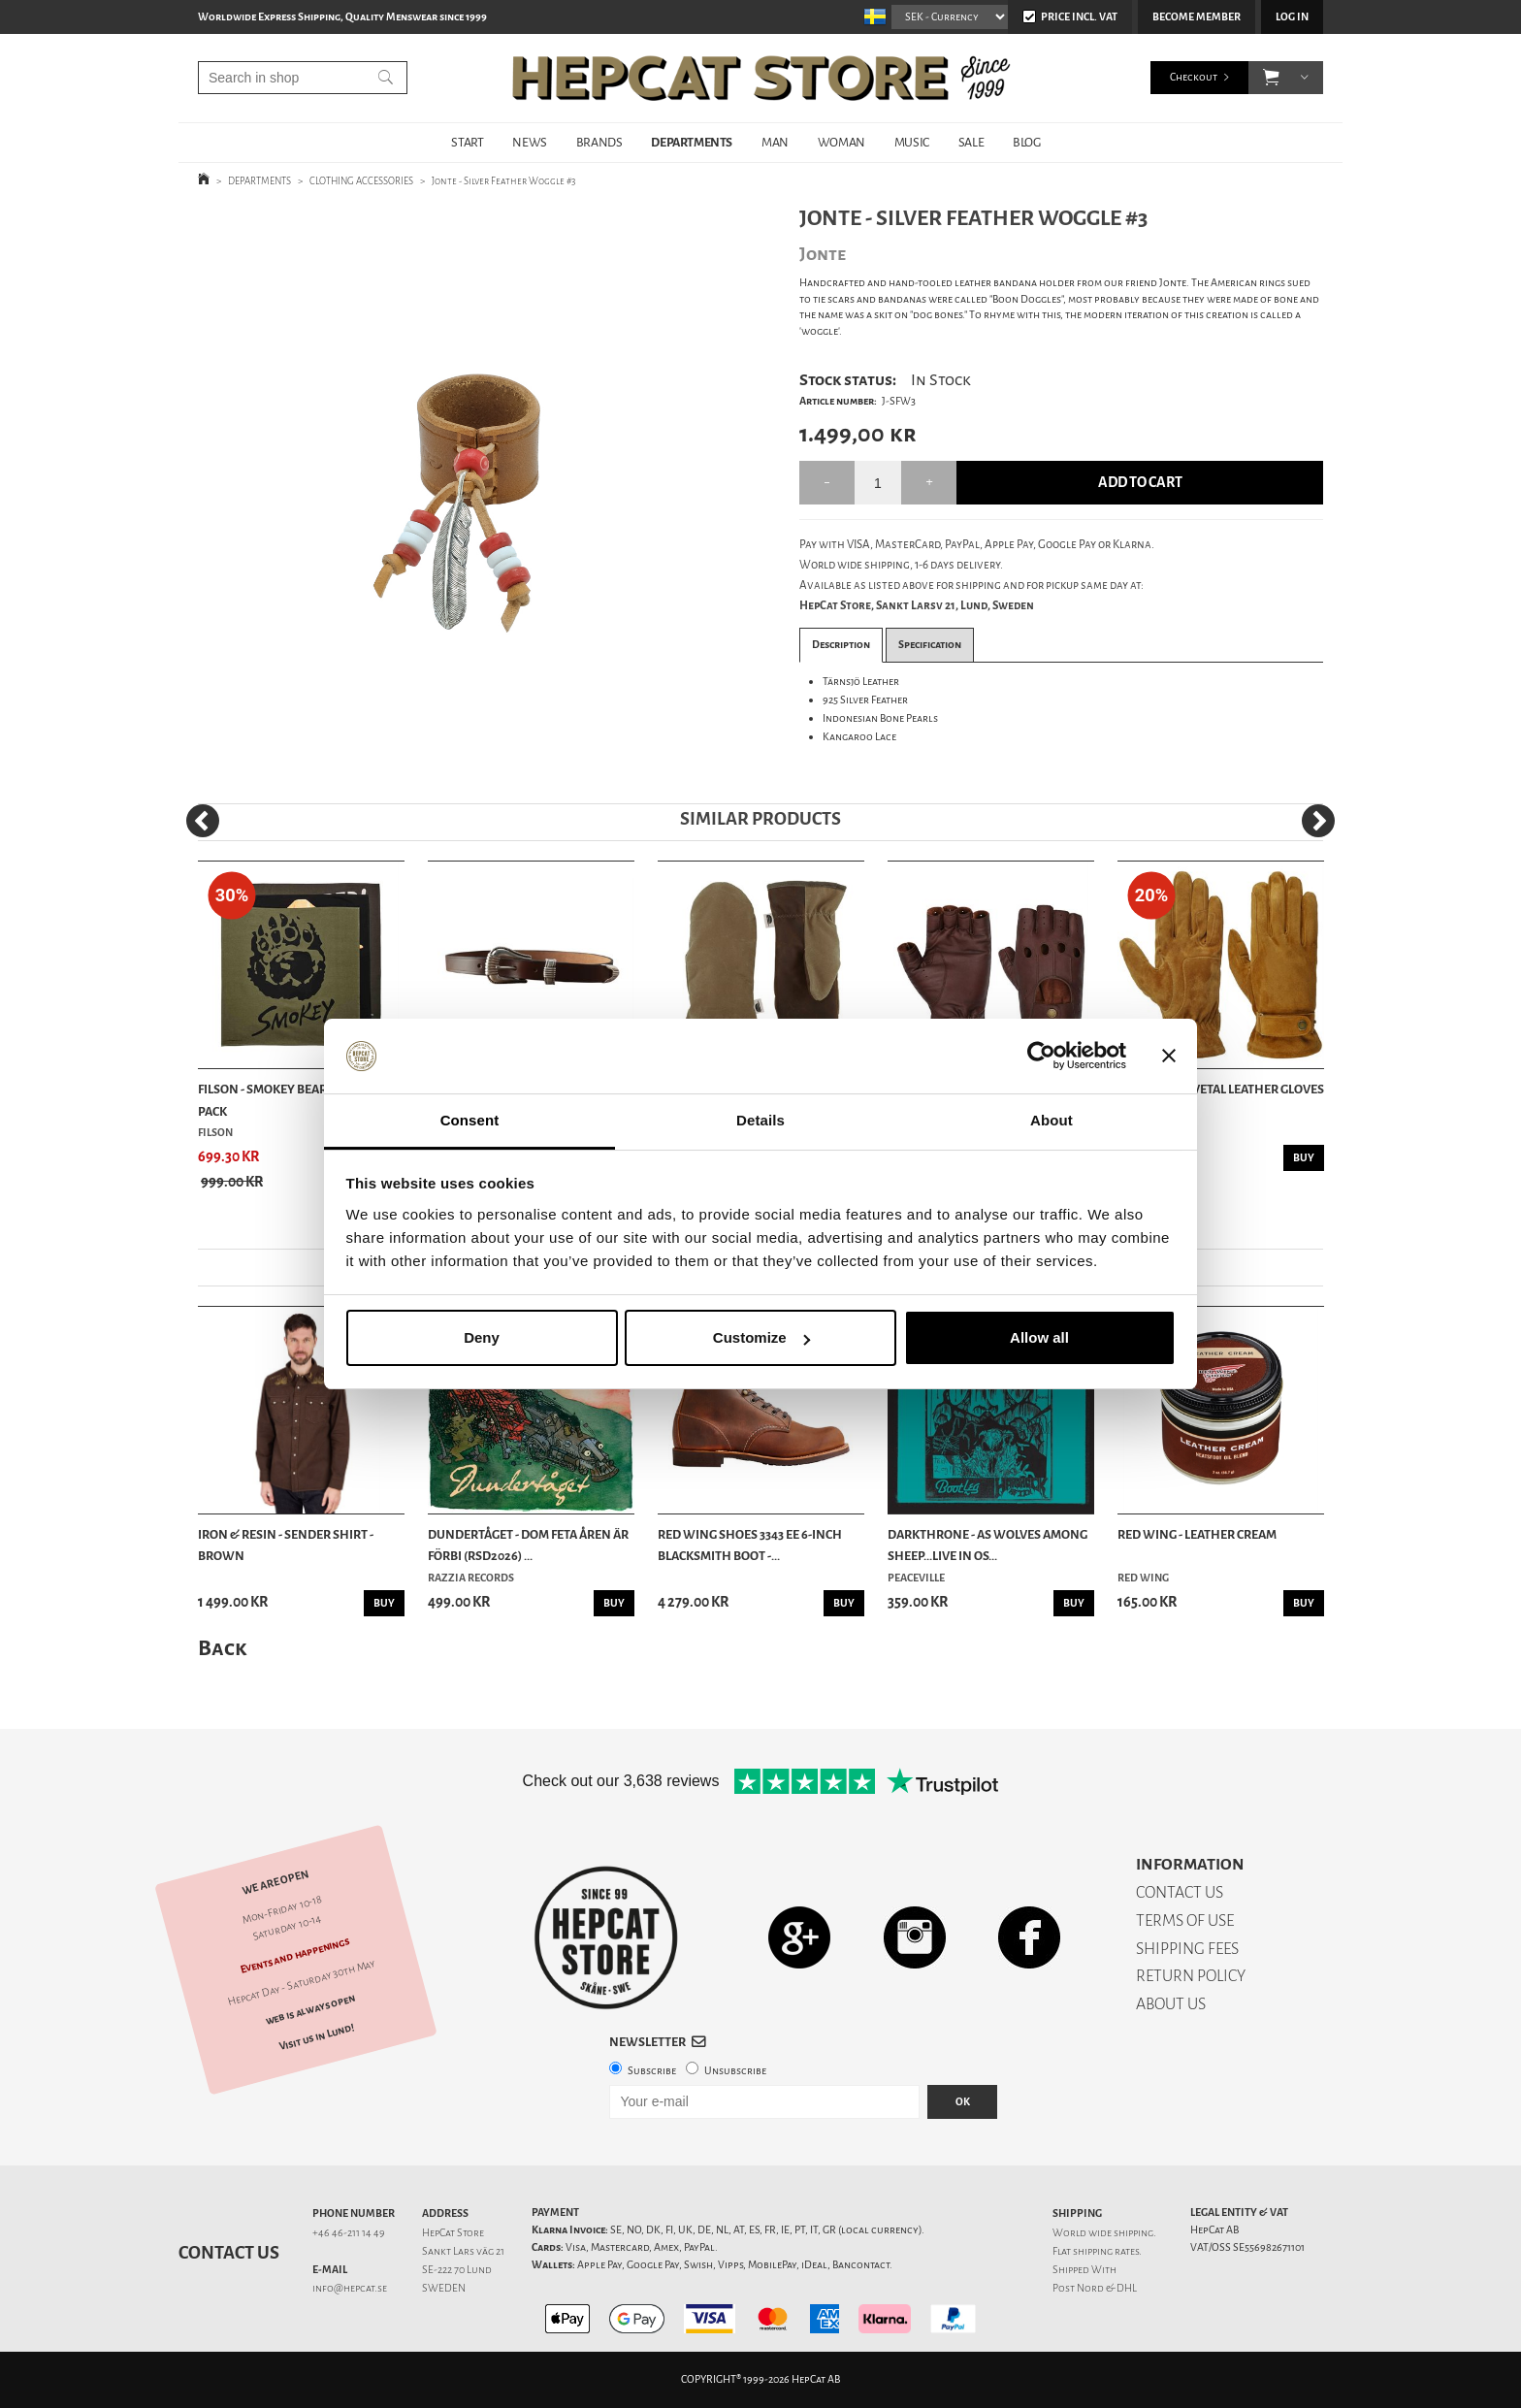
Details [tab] (760, 1120)
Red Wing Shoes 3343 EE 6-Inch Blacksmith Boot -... (750, 1545)
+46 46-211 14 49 (348, 2233)
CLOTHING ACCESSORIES (361, 181)
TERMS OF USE (1185, 1920)
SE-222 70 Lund (457, 2269)
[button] (1271, 77)
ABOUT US (1171, 2004)
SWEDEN (444, 2288)
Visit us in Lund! (316, 2037)
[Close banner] (1169, 1056)
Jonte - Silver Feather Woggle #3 (503, 181)
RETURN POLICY (1191, 1976)
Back (222, 1648)
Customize (761, 1337)
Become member (1196, 17)
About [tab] (1051, 1120)
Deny (482, 1337)
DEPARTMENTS (691, 142)
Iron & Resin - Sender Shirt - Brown (285, 1545)
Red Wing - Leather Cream (1197, 1534)
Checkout (1193, 77)
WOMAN (841, 142)
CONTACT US (1179, 1892)
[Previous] (202, 820)
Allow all (1039, 1337)
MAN (775, 142)
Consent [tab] (470, 1120)
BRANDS (599, 142)
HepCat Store (453, 2233)
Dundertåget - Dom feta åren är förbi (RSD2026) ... (528, 1545)
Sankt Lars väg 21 (463, 2251)
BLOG (1026, 142)
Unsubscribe (735, 2071)
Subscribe (652, 2071)
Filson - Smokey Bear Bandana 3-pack (299, 1100)
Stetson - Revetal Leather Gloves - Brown (1220, 1100)
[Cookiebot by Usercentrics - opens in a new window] (1041, 1056)
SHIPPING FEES (1187, 1948)
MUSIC (911, 142)
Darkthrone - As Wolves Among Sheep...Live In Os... (987, 1545)
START (467, 142)
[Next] (1318, 820)
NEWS (529, 142)
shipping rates (1106, 2251)
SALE (971, 142)
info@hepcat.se (349, 2288)
